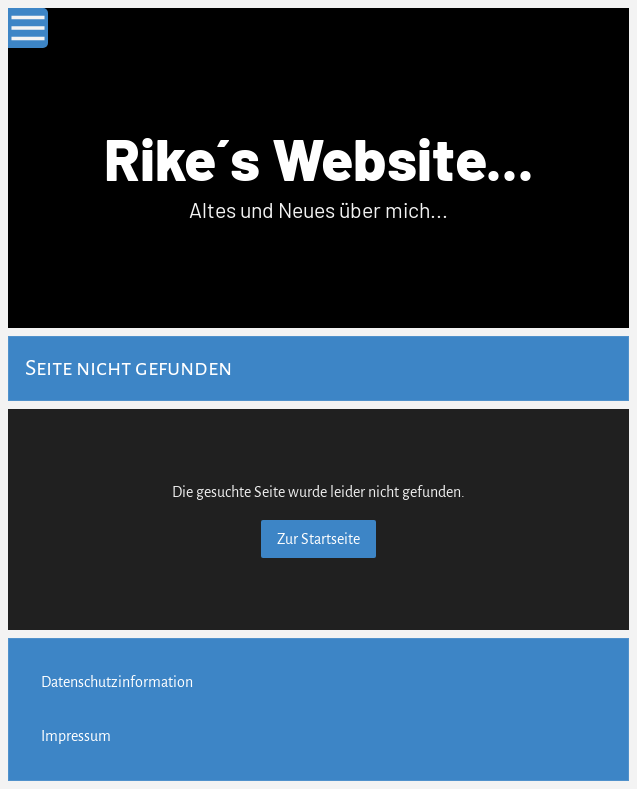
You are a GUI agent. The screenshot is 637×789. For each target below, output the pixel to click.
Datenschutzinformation (117, 682)
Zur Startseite (318, 539)
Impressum (76, 736)
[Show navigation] (28, 28)
